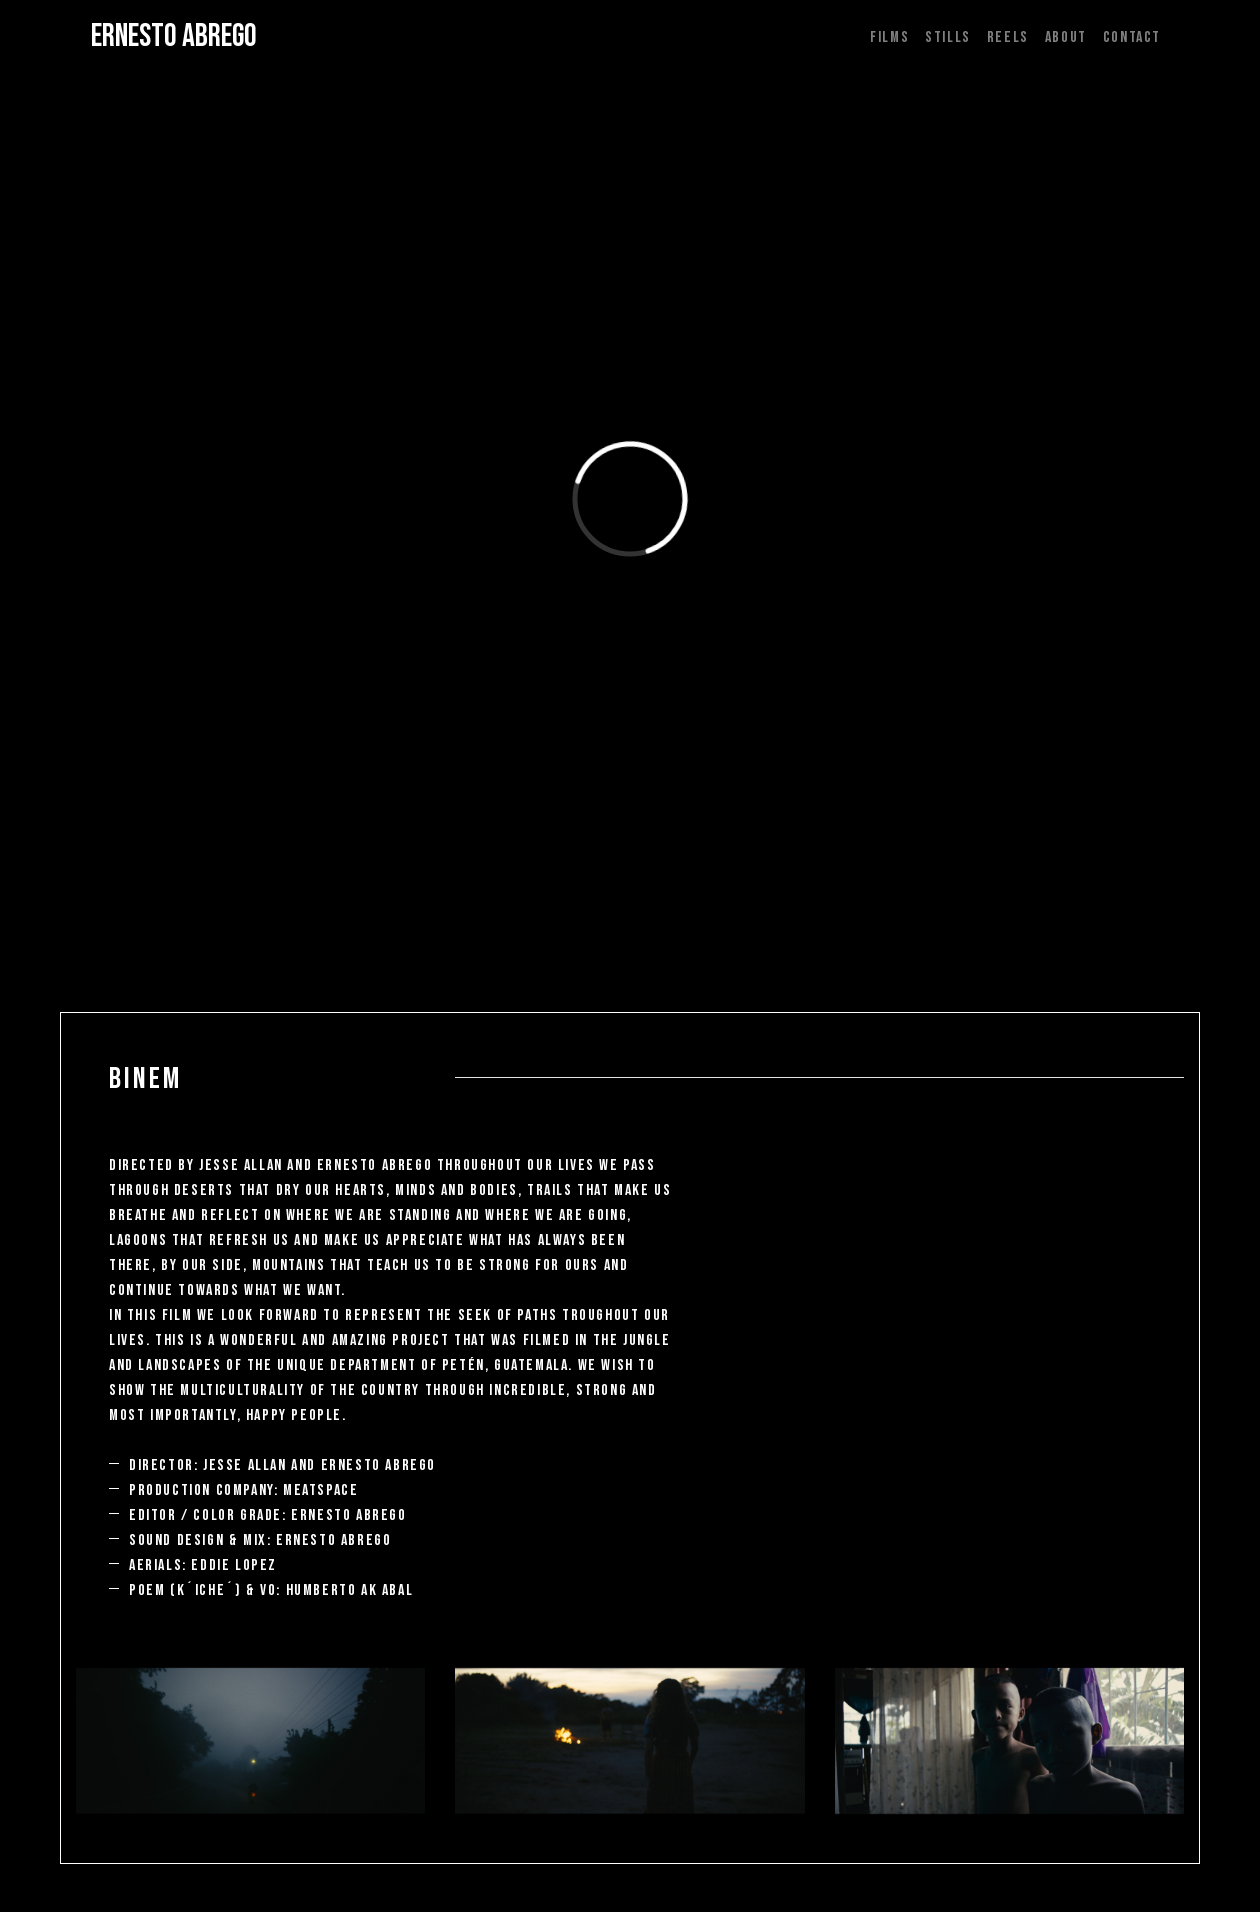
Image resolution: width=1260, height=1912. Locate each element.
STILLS (948, 37)
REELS (1008, 37)
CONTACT (1132, 37)
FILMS (889, 37)
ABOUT (1066, 37)
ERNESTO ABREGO (174, 36)
